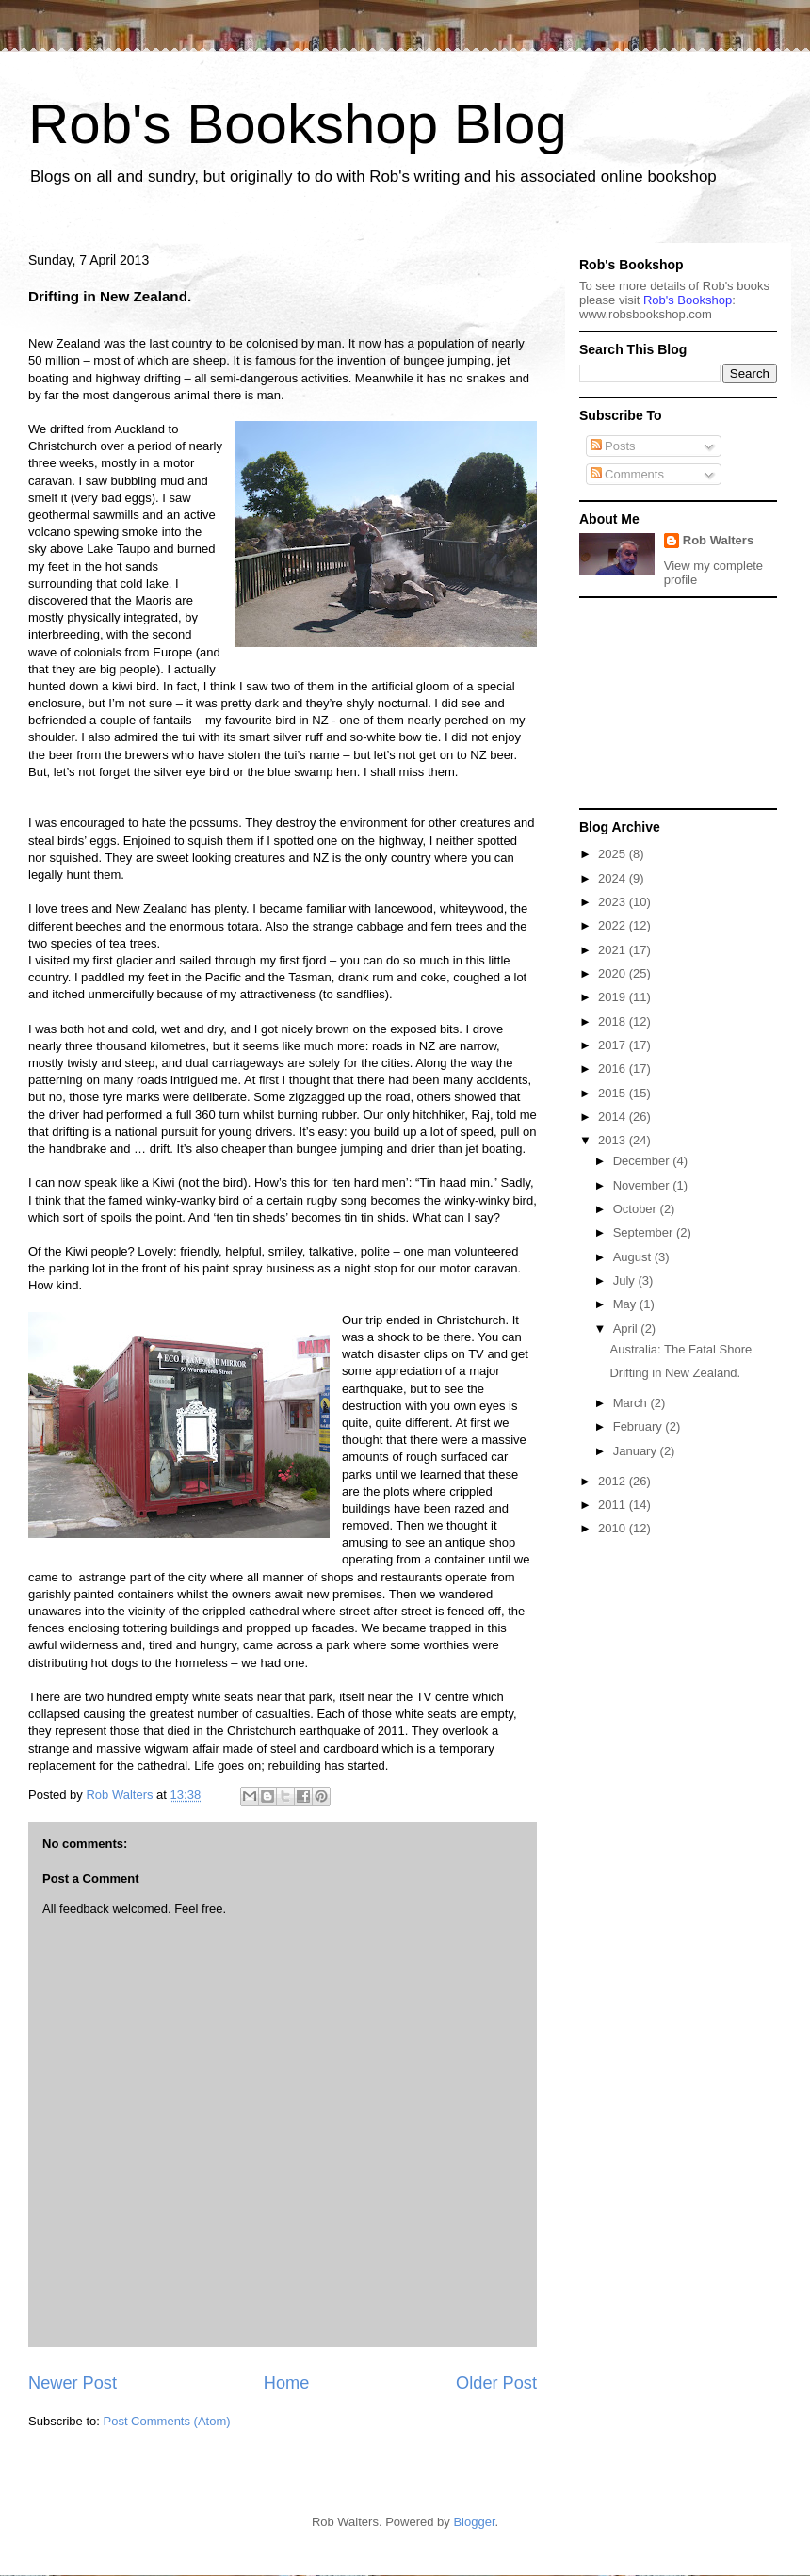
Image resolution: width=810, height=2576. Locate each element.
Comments (627, 474)
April (627, 1328)
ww (645, 314)
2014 (613, 1117)
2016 (613, 1068)
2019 (613, 997)
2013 (613, 1140)
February (639, 1426)
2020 (613, 973)
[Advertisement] (673, 702)
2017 (613, 1045)
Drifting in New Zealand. (674, 1373)
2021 (613, 950)
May (626, 1304)
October (636, 1209)
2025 (613, 854)
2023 (613, 902)
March (632, 1403)
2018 (613, 1021)
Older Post (496, 2382)
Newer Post (72, 2382)
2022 (613, 925)
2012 (613, 1481)
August (634, 1257)
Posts (613, 446)
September (644, 1232)
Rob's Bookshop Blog (297, 123)
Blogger (473, 2522)
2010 (613, 1528)
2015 (613, 1093)
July (626, 1280)
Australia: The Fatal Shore (680, 1349)
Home (287, 2382)
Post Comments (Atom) (167, 2421)
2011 (613, 1505)
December (643, 1161)
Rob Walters (718, 540)
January (636, 1451)
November (643, 1185)
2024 (613, 878)
